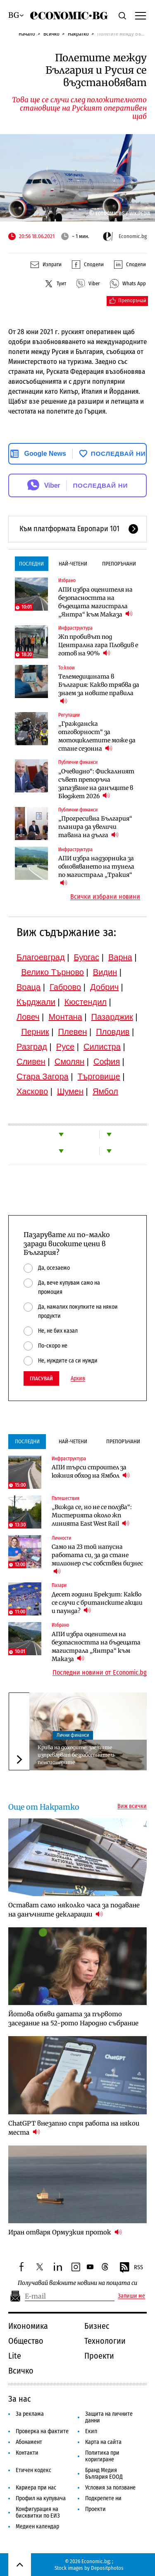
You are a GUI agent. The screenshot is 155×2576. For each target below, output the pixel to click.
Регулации (69, 715)
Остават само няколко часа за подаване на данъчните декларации (74, 1909)
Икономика (28, 2326)
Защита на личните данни (109, 2417)
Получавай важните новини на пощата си (77, 2283)
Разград (32, 1046)
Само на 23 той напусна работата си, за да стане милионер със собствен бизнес (97, 1559)
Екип (91, 2431)
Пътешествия (65, 1498)
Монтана (65, 1016)
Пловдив (112, 1031)
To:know (66, 668)
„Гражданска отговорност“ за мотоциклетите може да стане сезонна (97, 736)
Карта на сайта (103, 2442)
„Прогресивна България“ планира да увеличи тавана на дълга (95, 827)
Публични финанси (78, 762)
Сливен (31, 1061)
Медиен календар (37, 2526)
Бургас (87, 957)
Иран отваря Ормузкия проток (65, 2232)
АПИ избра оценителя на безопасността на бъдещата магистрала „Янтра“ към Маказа (95, 602)
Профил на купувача (41, 2498)
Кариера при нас (36, 2487)
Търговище (99, 1076)
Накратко (78, 34)
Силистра (102, 1046)
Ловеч (28, 1016)
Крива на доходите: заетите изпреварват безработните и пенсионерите (76, 1754)
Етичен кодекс (33, 2470)
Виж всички (132, 1806)
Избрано (67, 580)
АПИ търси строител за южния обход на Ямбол (91, 1471)
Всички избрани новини (105, 896)
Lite (14, 2356)
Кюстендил (85, 1001)
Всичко (51, 34)
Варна (120, 957)
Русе (65, 1046)
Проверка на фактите (42, 2431)
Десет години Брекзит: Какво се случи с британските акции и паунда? (97, 1603)
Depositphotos (107, 2568)
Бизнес (97, 2326)
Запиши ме (131, 2296)
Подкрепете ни (103, 2498)
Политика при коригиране (102, 2456)
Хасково (32, 1091)
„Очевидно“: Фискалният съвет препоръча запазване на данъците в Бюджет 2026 (96, 784)
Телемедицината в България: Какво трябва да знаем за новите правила (98, 689)
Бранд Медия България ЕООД (104, 2473)
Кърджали (36, 1001)
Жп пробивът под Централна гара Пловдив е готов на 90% (98, 645)
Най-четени (73, 564)
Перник (35, 1031)
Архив (78, 1379)
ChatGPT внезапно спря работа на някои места (73, 2127)
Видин (105, 972)
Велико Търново (52, 972)
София (106, 1061)
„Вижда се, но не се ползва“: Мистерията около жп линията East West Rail (92, 1515)
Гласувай (41, 1378)
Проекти (99, 2356)
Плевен (72, 1031)
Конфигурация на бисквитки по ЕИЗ (38, 2512)
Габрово (65, 987)
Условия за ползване (110, 2487)
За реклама (30, 2413)
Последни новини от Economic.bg (99, 1672)
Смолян (69, 1061)
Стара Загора (43, 1076)
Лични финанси (73, 1735)
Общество (25, 2341)
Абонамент (29, 2442)
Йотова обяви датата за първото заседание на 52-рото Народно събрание (73, 2018)
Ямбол (105, 1091)
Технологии (105, 2341)
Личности (61, 1538)
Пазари (59, 1585)
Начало (27, 34)
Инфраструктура (75, 628)
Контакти (27, 2452)
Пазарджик (112, 1016)
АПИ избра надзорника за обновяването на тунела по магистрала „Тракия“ (96, 871)
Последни (31, 564)
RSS (131, 2267)
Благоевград (41, 957)
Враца (29, 987)
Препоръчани (119, 564)
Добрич (104, 987)
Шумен (70, 1091)
